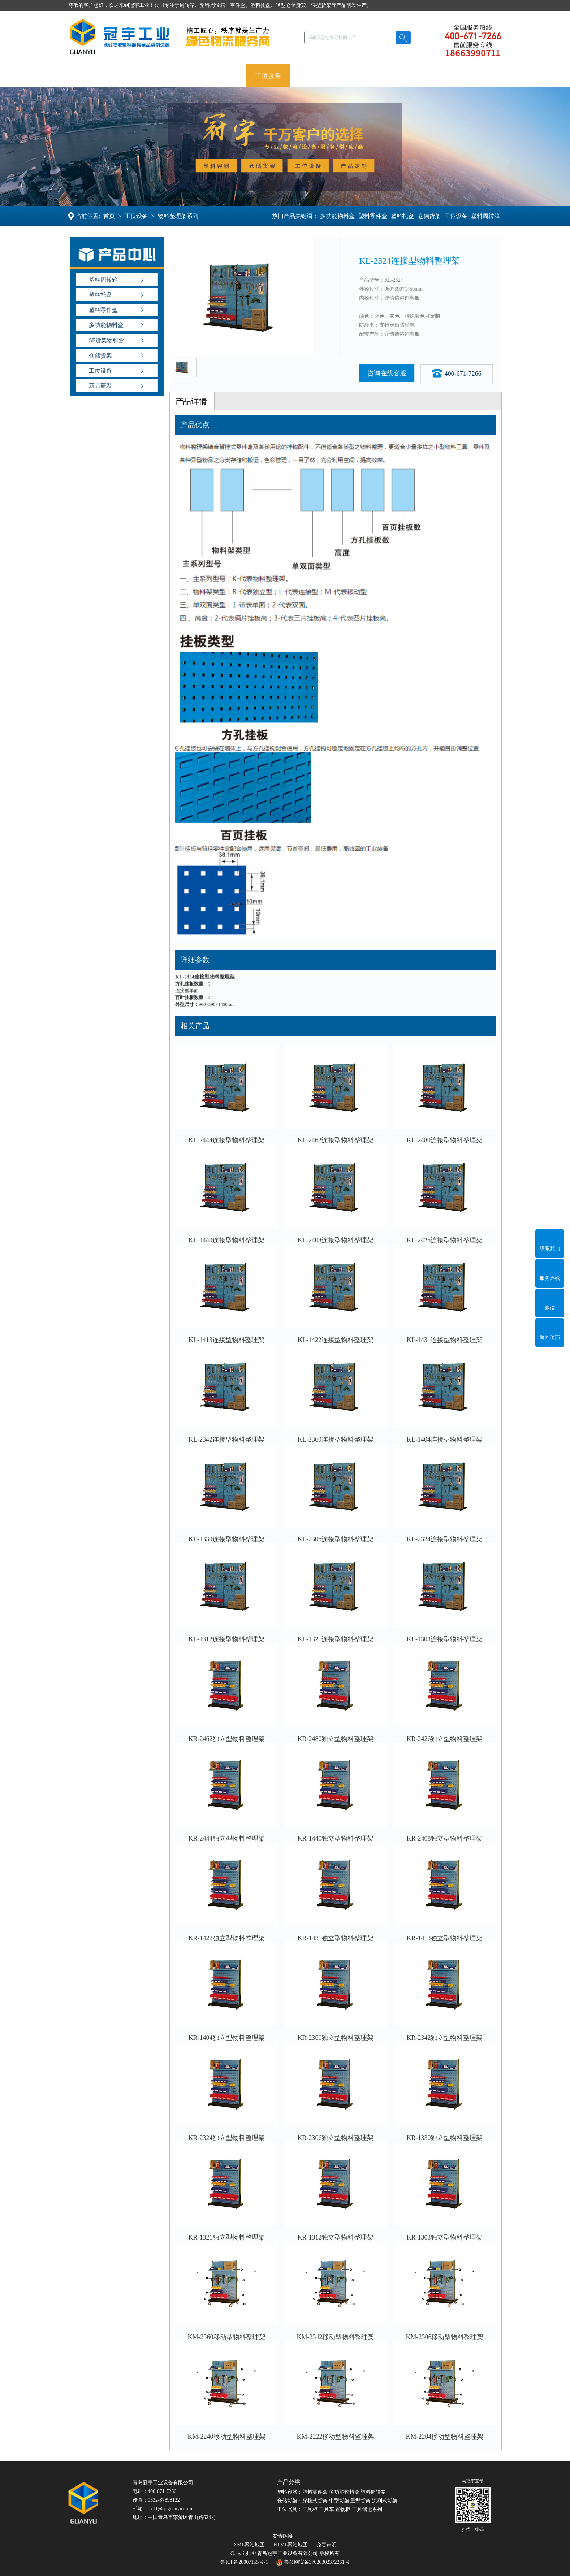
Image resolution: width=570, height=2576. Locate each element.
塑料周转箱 (484, 216)
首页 (110, 216)
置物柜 (342, 2509)
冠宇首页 (90, 75)
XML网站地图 (249, 2544)
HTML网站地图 (290, 2544)
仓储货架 (224, 75)
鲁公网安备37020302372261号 (312, 2562)
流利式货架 (384, 2500)
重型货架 (360, 2500)
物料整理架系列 (179, 216)
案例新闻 (371, 75)
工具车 (326, 2509)
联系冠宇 (460, 75)
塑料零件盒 (372, 216)
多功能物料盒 (336, 216)
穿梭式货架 (315, 2500)
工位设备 (268, 75)
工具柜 (310, 2509)
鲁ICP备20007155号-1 (244, 2562)
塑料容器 (135, 75)
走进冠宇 (416, 75)
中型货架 (339, 2500)
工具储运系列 (367, 2509)
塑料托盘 (179, 75)
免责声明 (326, 2544)
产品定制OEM (319, 75)
